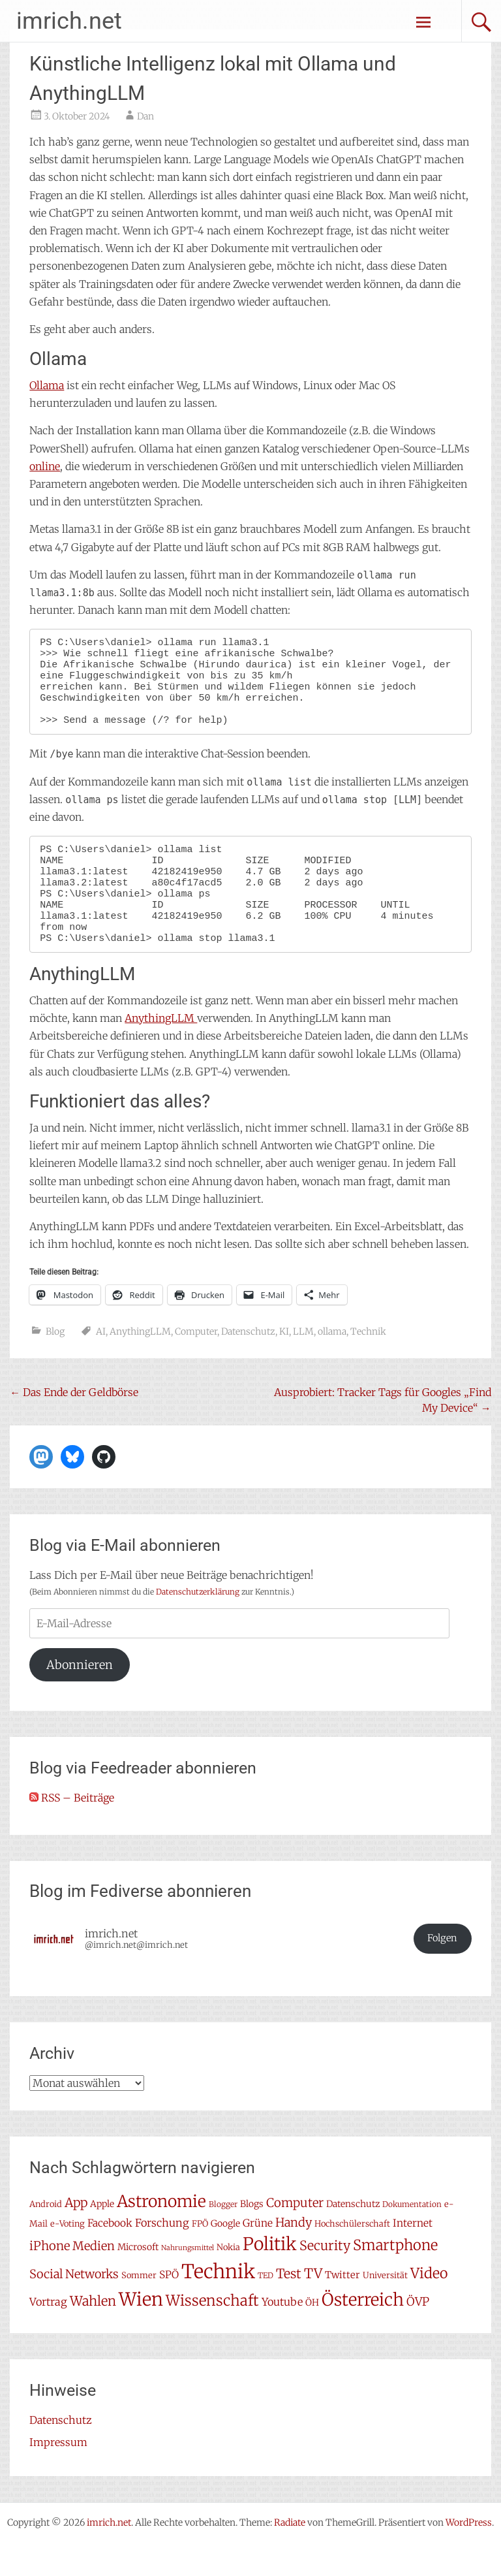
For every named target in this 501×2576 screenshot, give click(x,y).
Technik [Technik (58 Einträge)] (218, 2305)
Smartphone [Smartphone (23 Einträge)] (395, 2278)
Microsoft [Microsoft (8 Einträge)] (138, 2280)
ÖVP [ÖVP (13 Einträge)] (417, 2335)
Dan (145, 116)
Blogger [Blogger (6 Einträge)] (223, 2237)
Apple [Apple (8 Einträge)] (102, 2237)
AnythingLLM (161, 1051)
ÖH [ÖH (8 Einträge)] (312, 2336)
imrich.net (69, 21)
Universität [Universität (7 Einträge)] (385, 2308)
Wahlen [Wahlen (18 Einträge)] (93, 2334)
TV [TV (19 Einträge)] (313, 2306)
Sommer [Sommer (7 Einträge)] (139, 2308)
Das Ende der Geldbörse (74, 1425)
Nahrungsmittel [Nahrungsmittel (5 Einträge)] (187, 2281)
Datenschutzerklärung (197, 1625)
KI (284, 1365)
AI (101, 1365)
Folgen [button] (442, 1971)
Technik (368, 1365)
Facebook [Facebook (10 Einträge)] (109, 2256)
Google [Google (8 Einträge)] (225, 2257)
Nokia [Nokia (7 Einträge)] (228, 2280)
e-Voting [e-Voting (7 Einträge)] (67, 2257)
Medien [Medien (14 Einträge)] (93, 2279)
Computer (196, 1365)
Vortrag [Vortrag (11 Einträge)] (48, 2335)
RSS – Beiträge (71, 1830)
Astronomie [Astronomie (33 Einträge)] (161, 2235)
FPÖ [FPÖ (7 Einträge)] (200, 2257)
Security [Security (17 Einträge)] (324, 2279)
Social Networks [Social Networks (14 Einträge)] (74, 2307)
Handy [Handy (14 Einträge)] (293, 2255)
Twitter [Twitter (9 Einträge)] (342, 2308)
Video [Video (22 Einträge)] (429, 2306)
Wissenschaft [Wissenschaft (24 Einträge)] (212, 2334)
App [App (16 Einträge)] (76, 2236)
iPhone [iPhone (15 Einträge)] (49, 2279)
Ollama (46, 385)
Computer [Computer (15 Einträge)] (295, 2236)
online (44, 466)
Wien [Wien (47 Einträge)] (141, 2332)
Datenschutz (248, 1365)
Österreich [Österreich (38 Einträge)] (363, 2333)
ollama (332, 1365)
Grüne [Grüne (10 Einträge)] (258, 2256)
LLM (303, 1365)
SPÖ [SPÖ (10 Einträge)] (169, 2308)
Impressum (58, 2475)
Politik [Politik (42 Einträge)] (270, 2277)
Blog (55, 1365)
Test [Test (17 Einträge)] (288, 2307)
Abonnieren (79, 1698)
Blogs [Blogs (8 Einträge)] (252, 2237)
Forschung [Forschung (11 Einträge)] (162, 2256)
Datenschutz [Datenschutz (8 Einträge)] (353, 2237)
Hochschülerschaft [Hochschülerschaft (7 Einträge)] (352, 2257)
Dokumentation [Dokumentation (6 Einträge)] (412, 2237)
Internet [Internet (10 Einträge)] (413, 2256)
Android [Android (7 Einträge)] (45, 2237)
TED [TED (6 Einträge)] (265, 2309)
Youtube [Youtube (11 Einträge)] (282, 2335)
